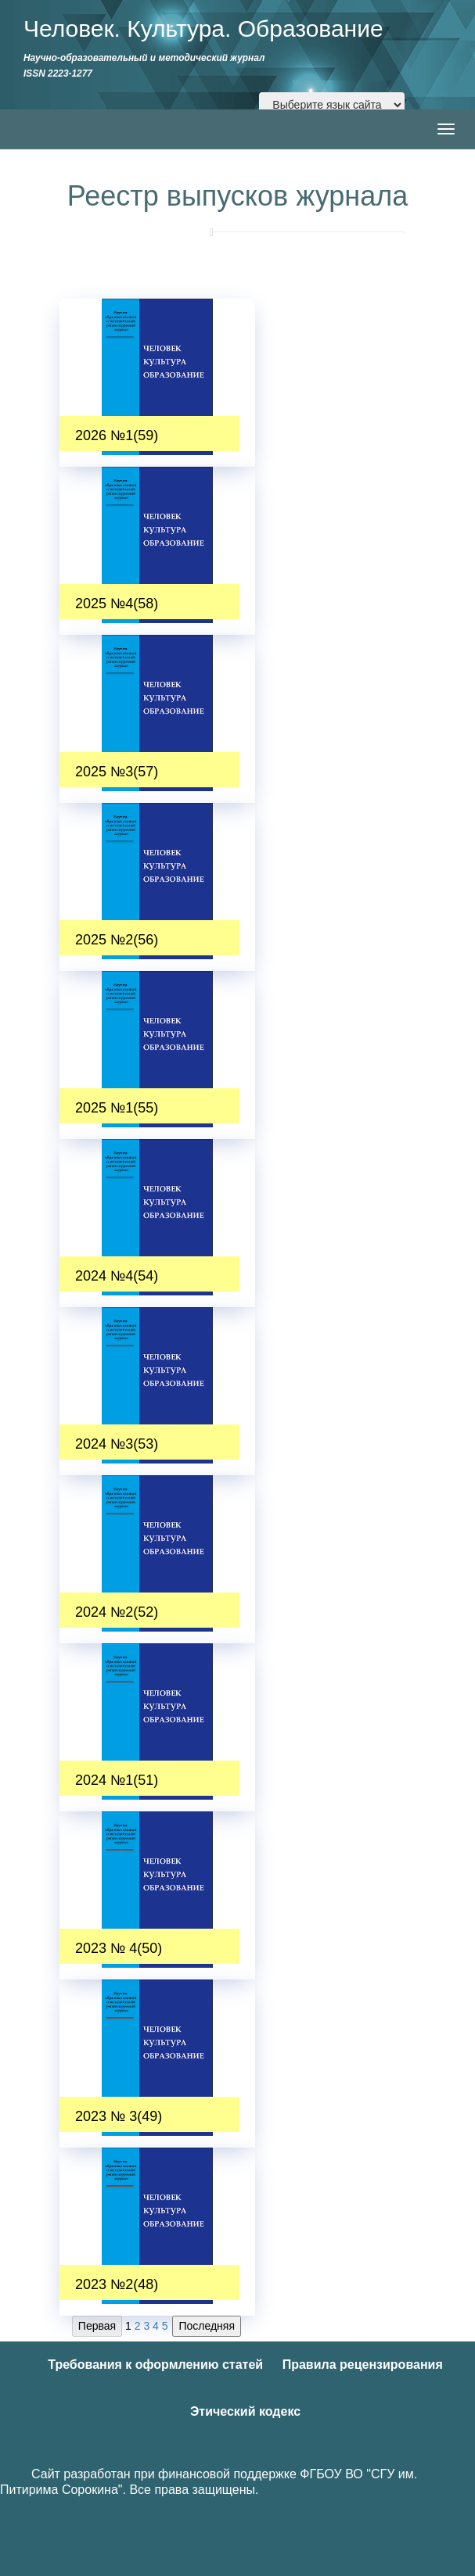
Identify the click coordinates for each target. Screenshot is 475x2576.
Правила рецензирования (362, 2364)
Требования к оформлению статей (155, 2364)
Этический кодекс (245, 2411)
